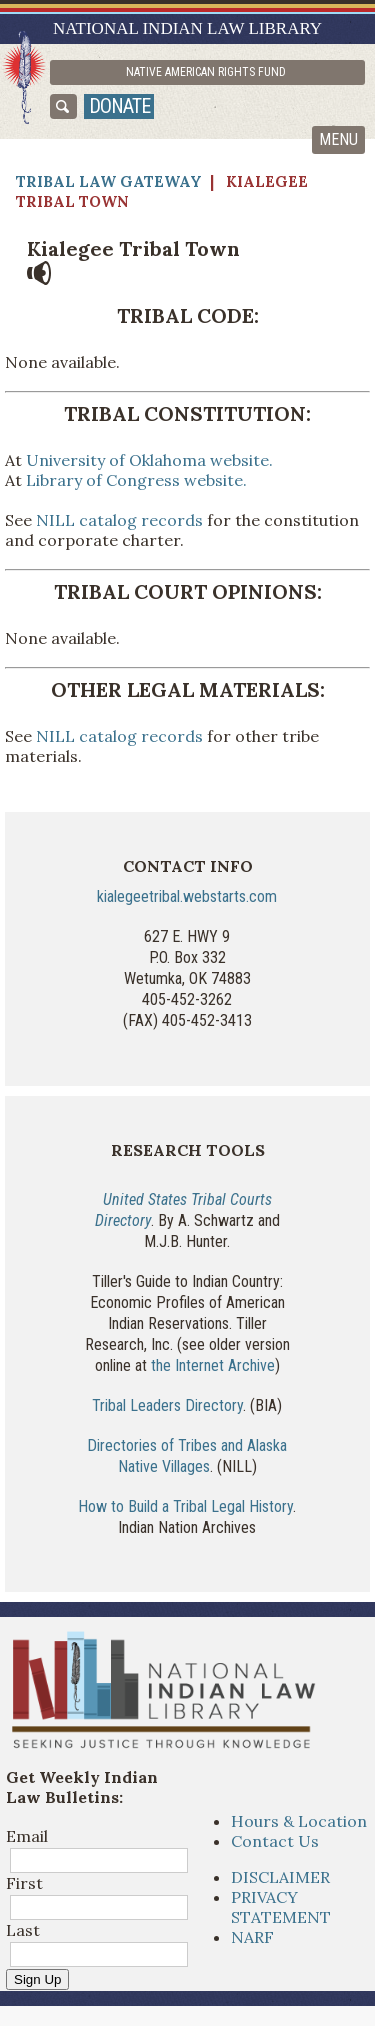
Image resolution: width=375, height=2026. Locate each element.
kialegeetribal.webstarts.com (187, 896)
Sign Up (37, 1979)
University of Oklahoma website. (149, 460)
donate (119, 106)
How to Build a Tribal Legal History (185, 1506)
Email (27, 1836)
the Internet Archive (213, 1365)
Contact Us (275, 1841)
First (24, 1883)
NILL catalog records (119, 520)
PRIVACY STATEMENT (281, 1907)
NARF (252, 1937)
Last (23, 1930)
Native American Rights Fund (206, 72)
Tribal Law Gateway (109, 181)
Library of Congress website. (136, 480)
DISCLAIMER (280, 1877)
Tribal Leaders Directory (167, 1405)
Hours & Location (299, 1821)
